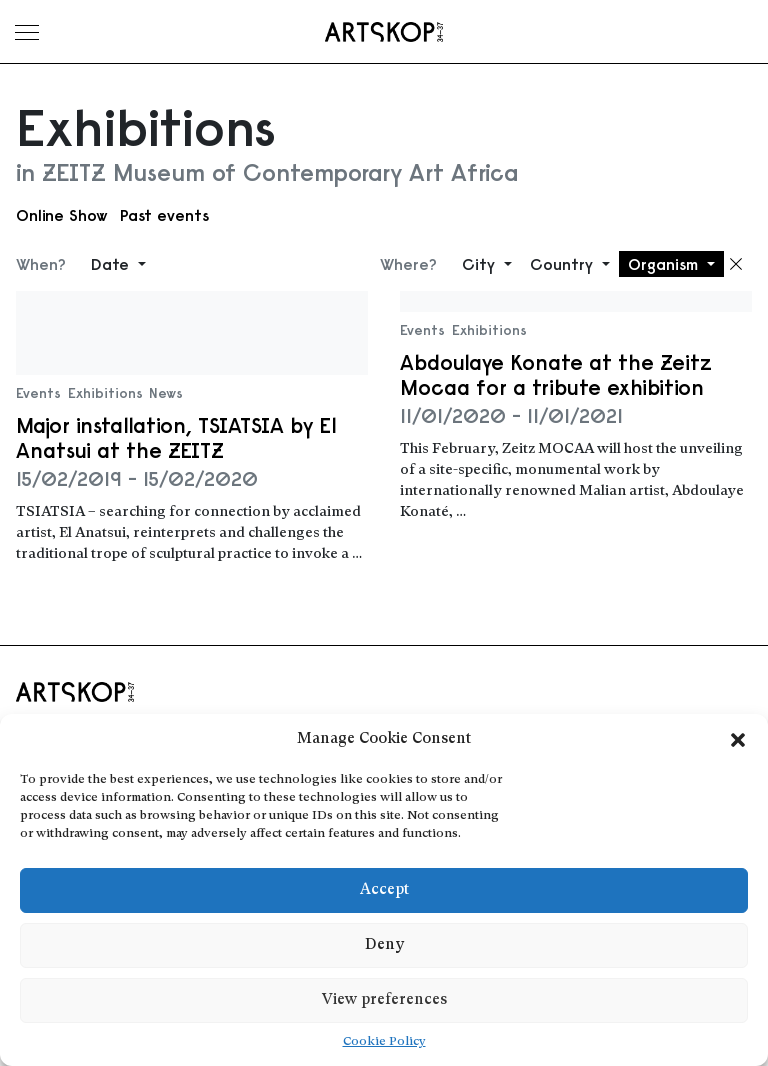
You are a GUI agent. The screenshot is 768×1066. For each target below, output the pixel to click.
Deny (384, 945)
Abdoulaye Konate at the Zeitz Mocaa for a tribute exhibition (556, 375)
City (481, 264)
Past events (164, 215)
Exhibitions (105, 393)
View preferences (384, 1000)
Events (38, 393)
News (166, 393)
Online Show (62, 215)
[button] (738, 740)
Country (564, 264)
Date (112, 264)
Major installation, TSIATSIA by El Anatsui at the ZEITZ (176, 438)
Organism (665, 264)
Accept (384, 890)
